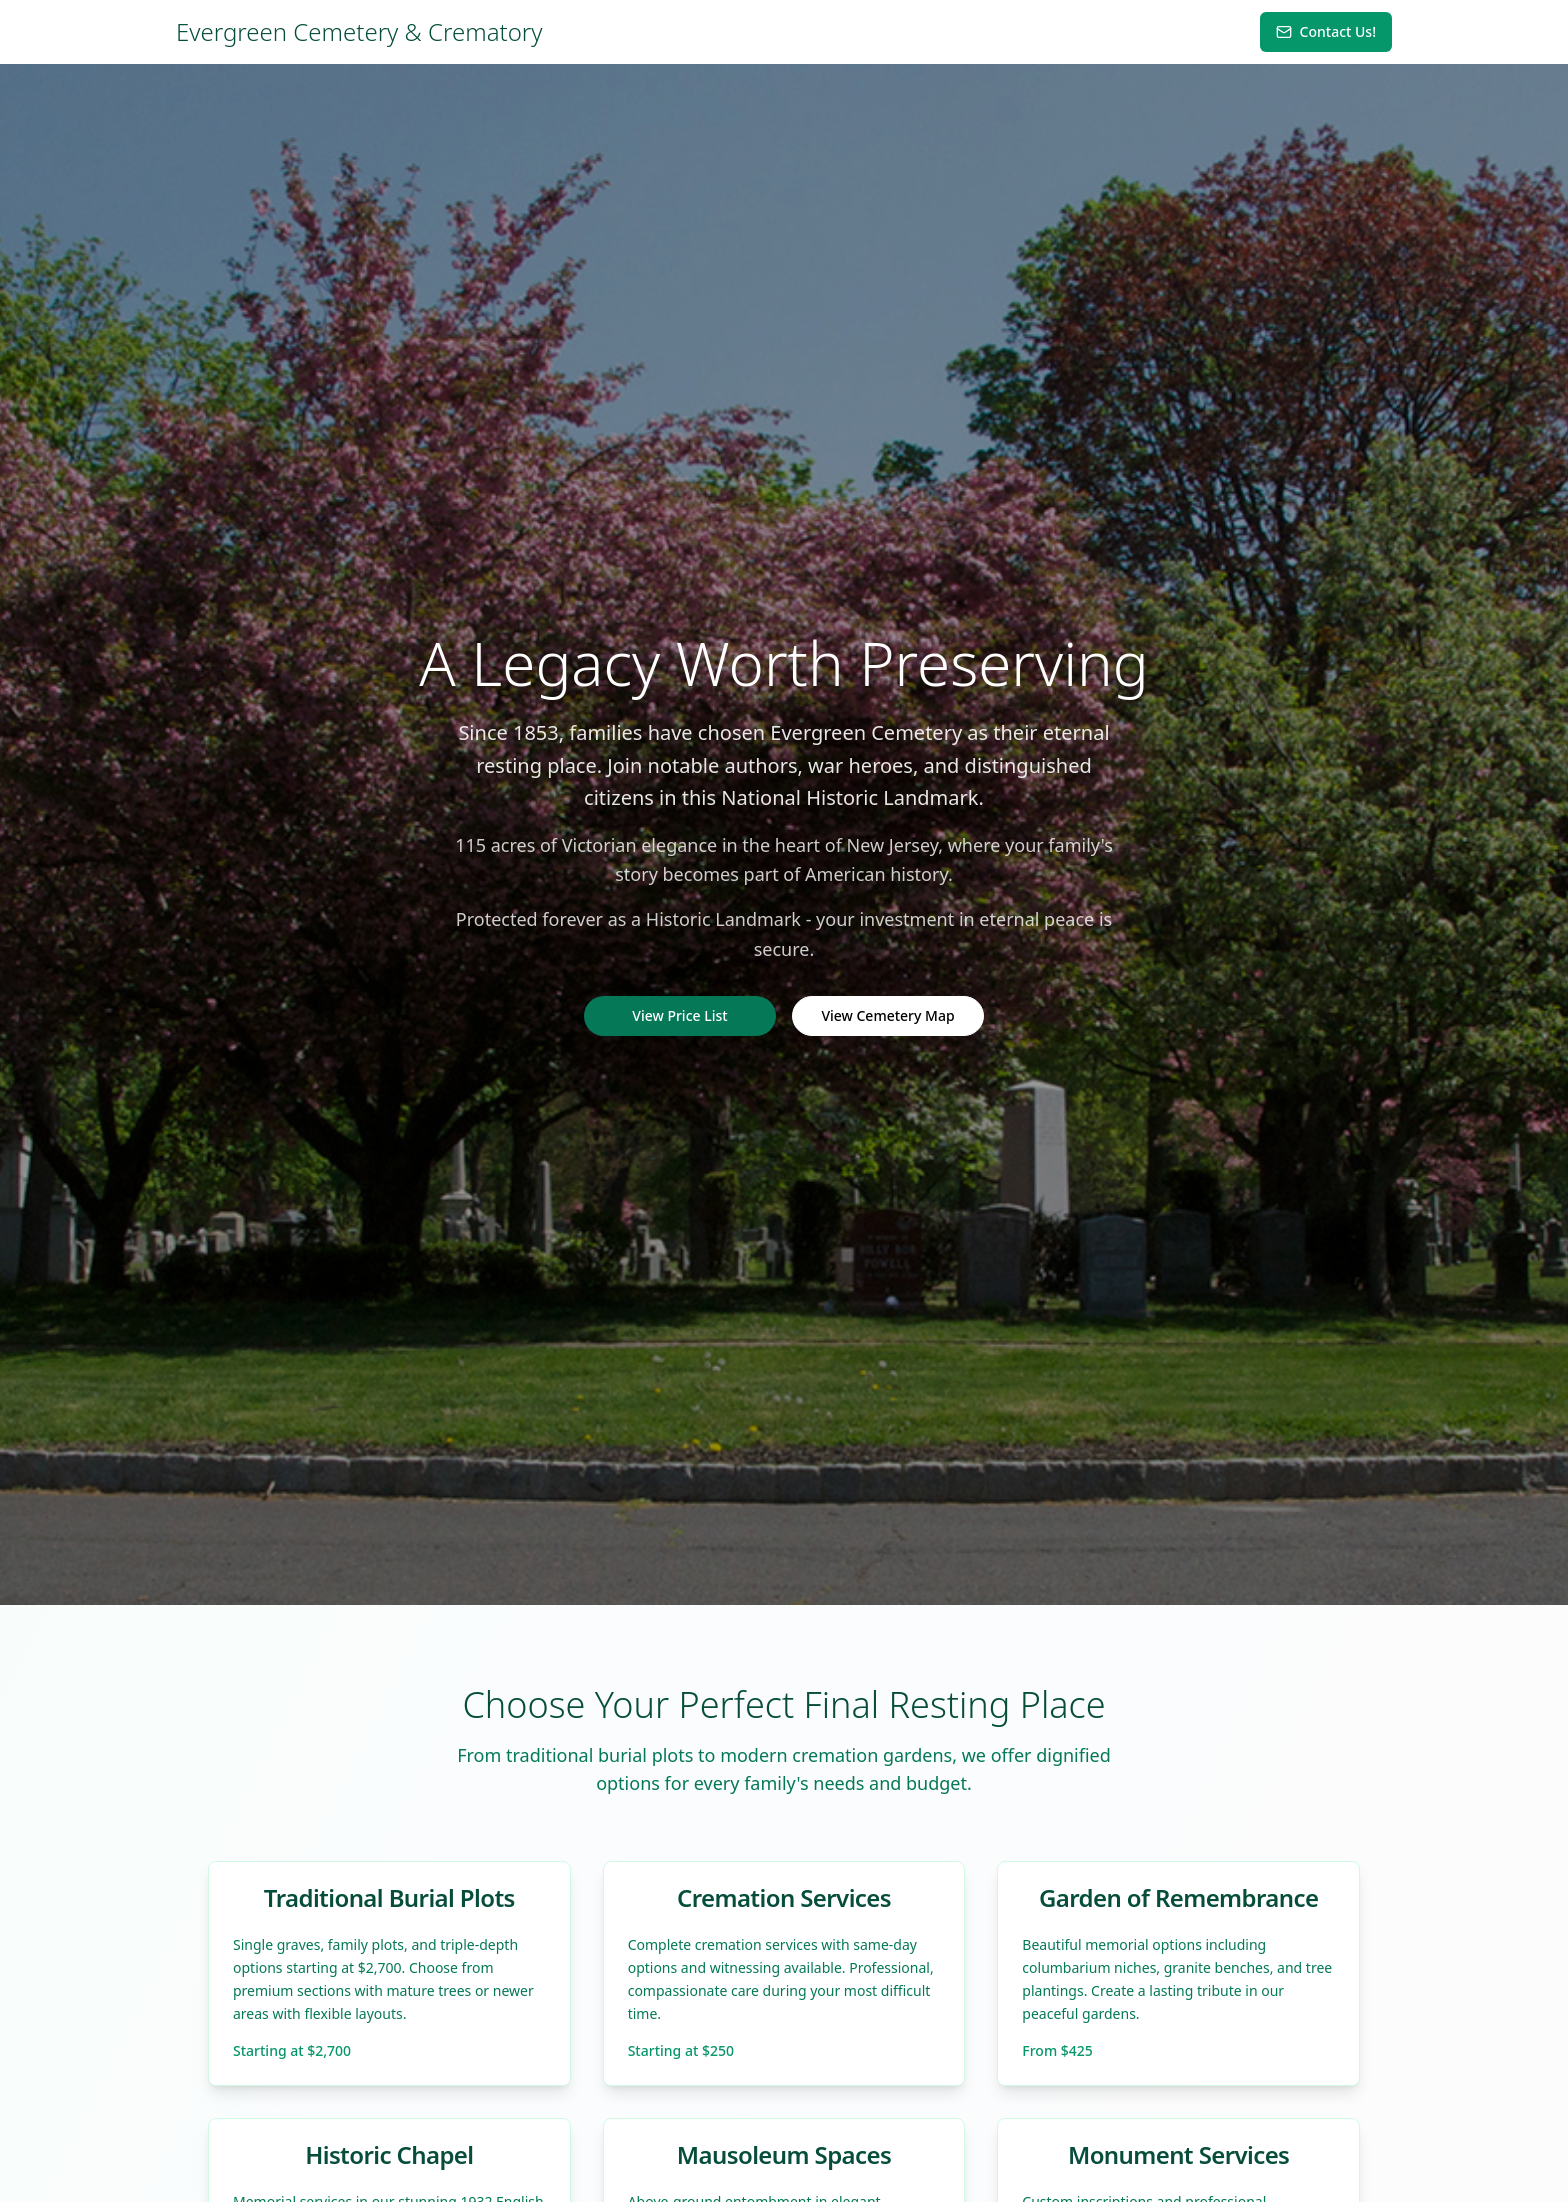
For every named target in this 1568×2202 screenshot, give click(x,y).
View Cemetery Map (887, 1015)
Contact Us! (1326, 31)
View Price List (679, 1015)
